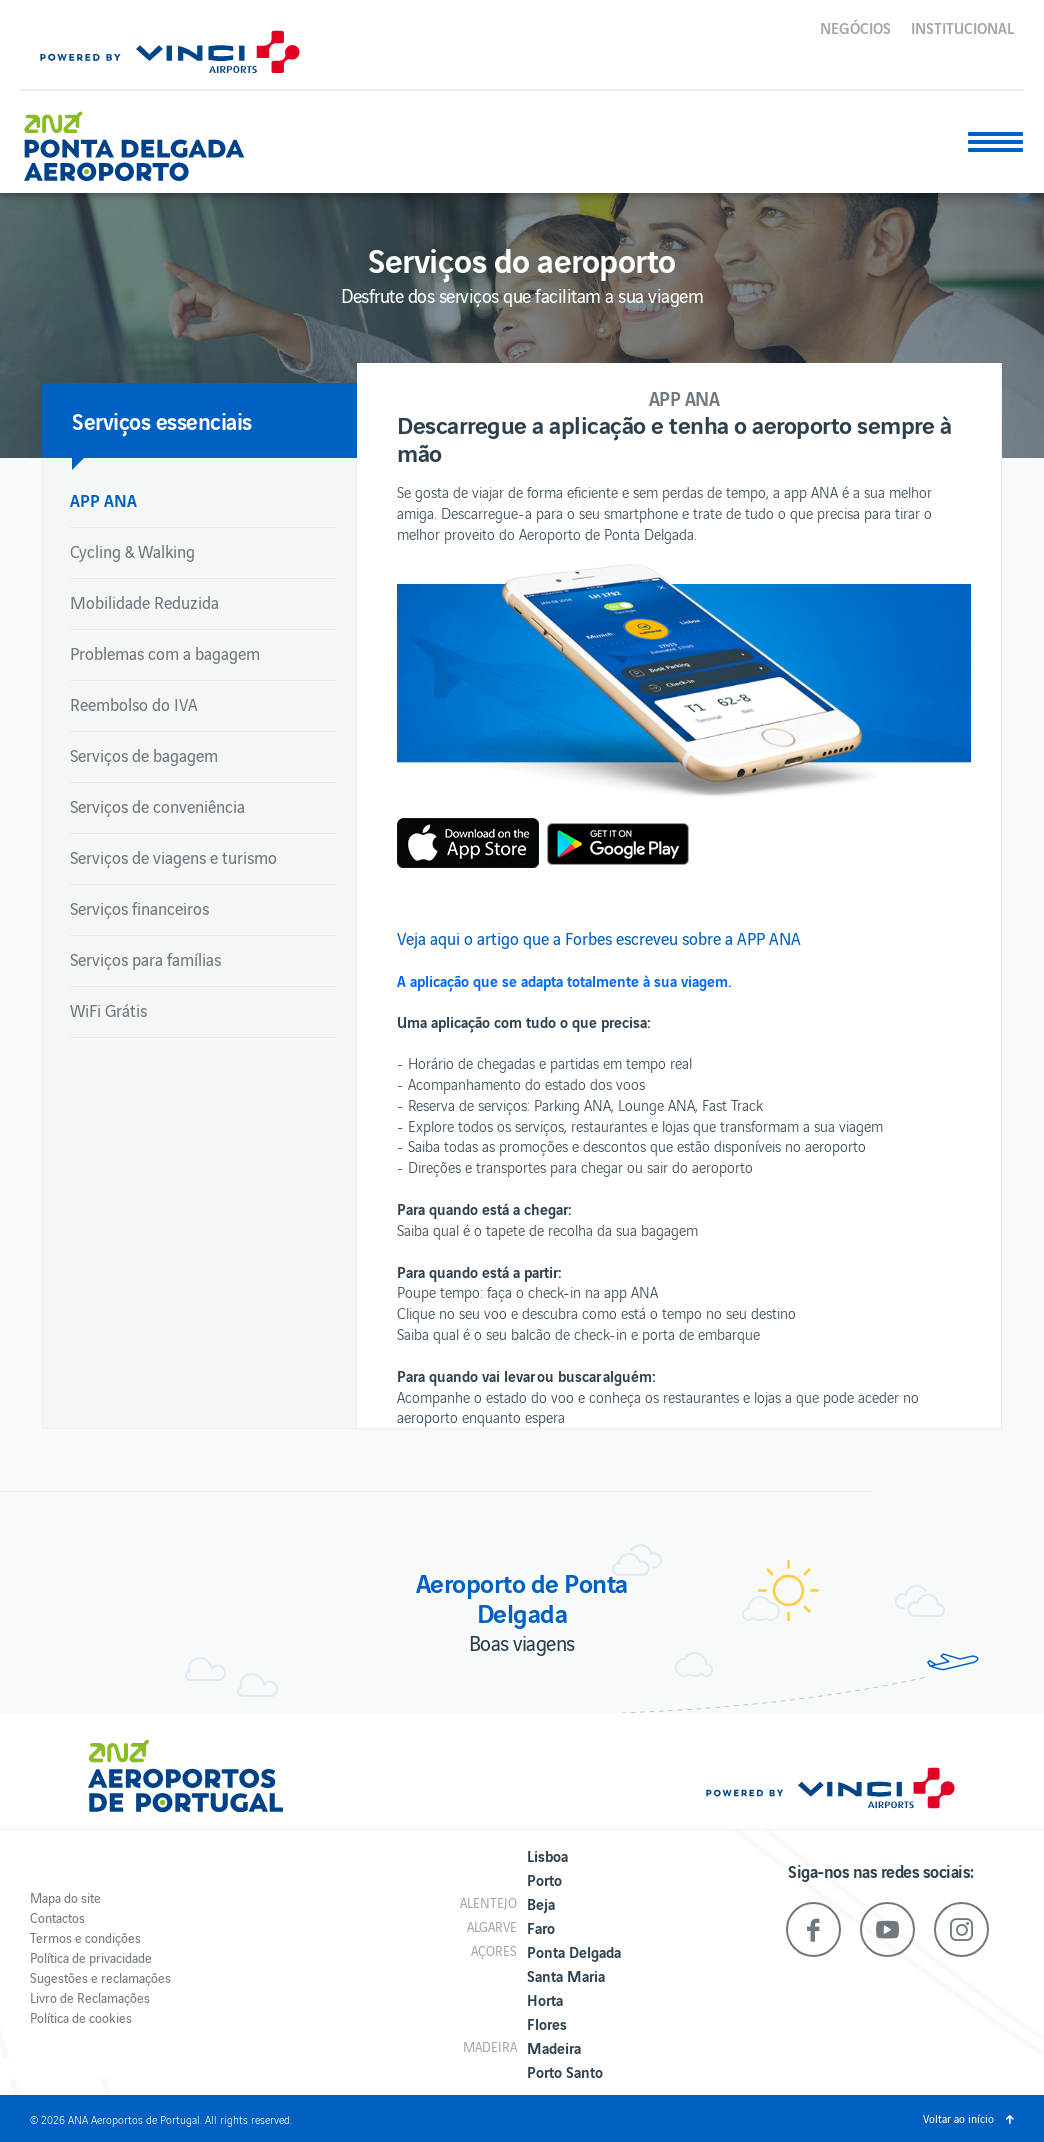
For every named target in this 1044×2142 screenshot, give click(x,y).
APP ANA (103, 499)
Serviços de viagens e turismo (173, 857)
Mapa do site (65, 1897)
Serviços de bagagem (144, 755)
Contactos (57, 1917)
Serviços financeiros (139, 908)
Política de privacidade (91, 1957)
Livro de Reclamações (90, 1997)
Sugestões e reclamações (100, 1977)
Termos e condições (85, 1937)
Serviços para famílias (145, 959)
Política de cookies (81, 2017)
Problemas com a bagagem (165, 653)
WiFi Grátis (108, 1010)
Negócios (855, 27)
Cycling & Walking (132, 551)
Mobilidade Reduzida (144, 602)
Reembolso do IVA (134, 704)
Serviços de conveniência (157, 806)
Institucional (962, 27)
